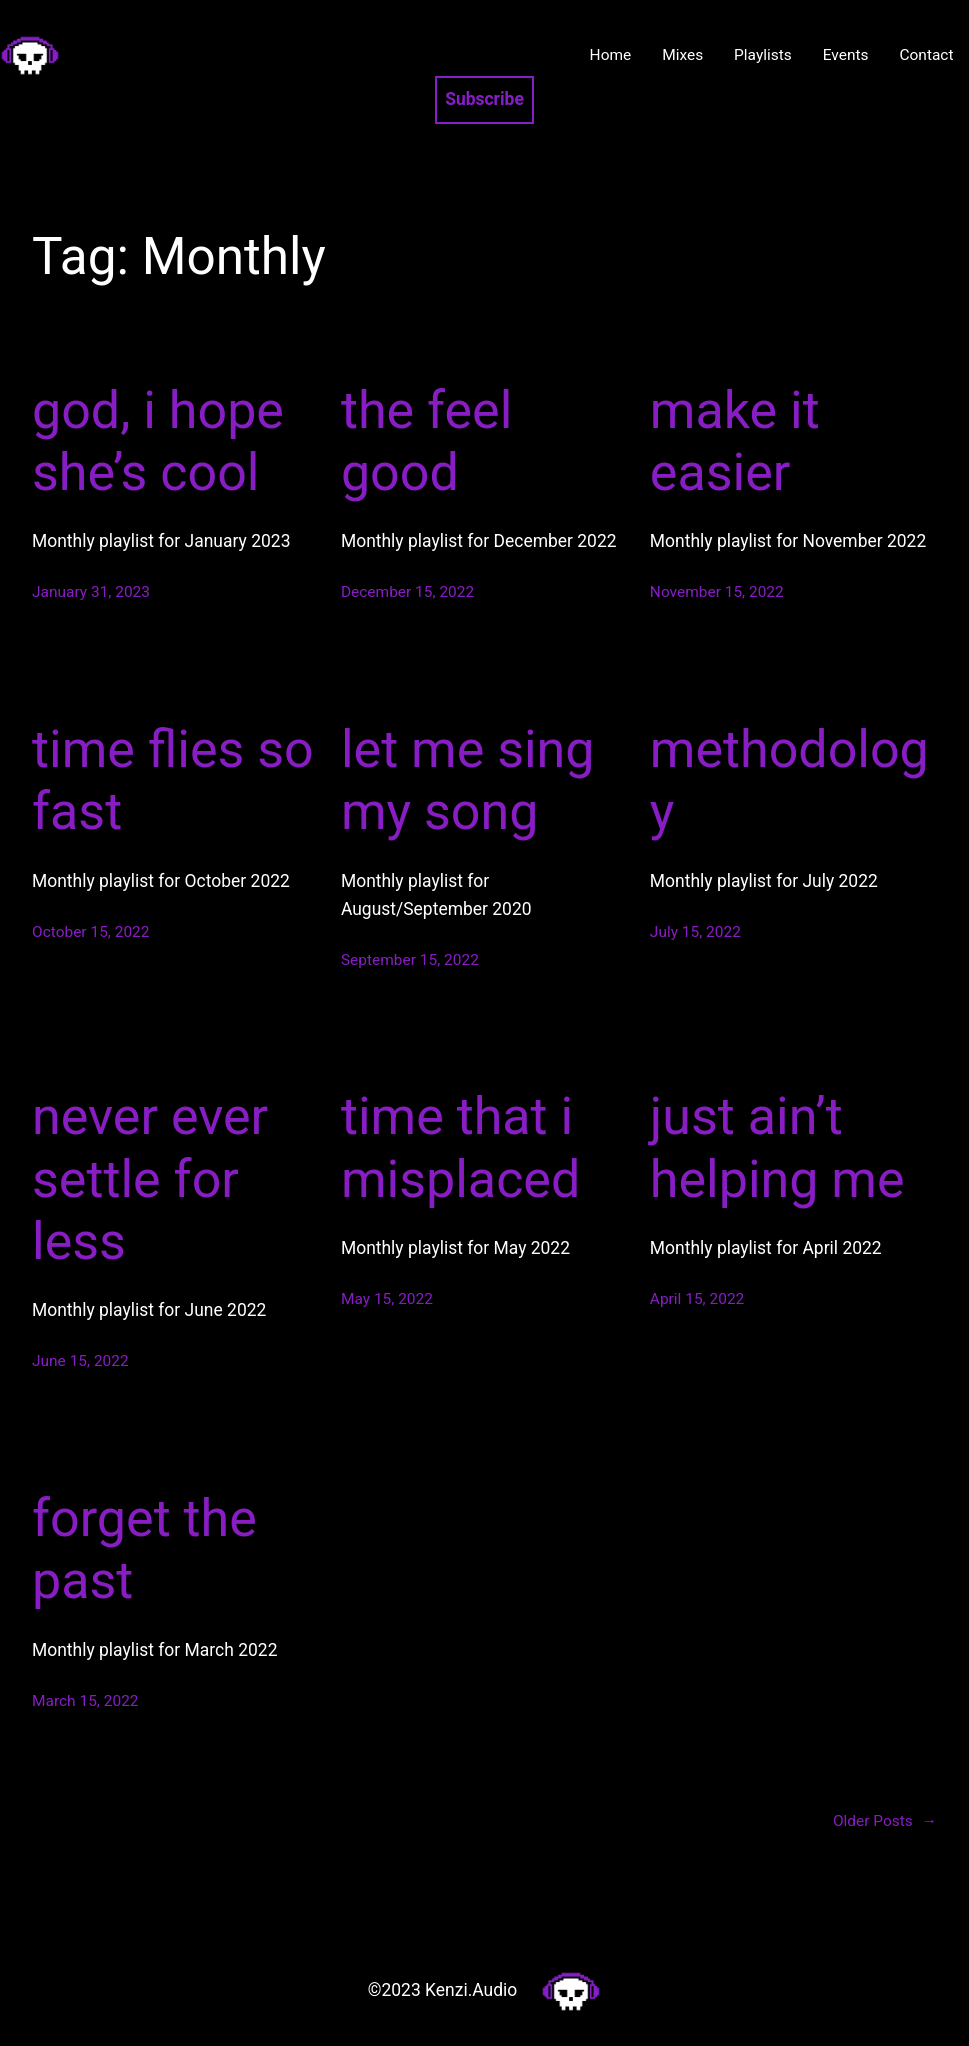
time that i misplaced (460, 1147)
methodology (789, 780)
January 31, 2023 (91, 592)
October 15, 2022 (90, 932)
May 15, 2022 (387, 1299)
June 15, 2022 (80, 1361)
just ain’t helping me (777, 1147)
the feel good (426, 441)
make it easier (735, 441)
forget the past (144, 1549)
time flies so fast (173, 780)
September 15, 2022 (410, 960)
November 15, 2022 (717, 592)
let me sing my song (468, 780)
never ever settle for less (150, 1179)
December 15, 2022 (407, 592)
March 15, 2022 (85, 1701)
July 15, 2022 (695, 932)
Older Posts (885, 1821)
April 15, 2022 (697, 1299)
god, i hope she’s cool (158, 441)
